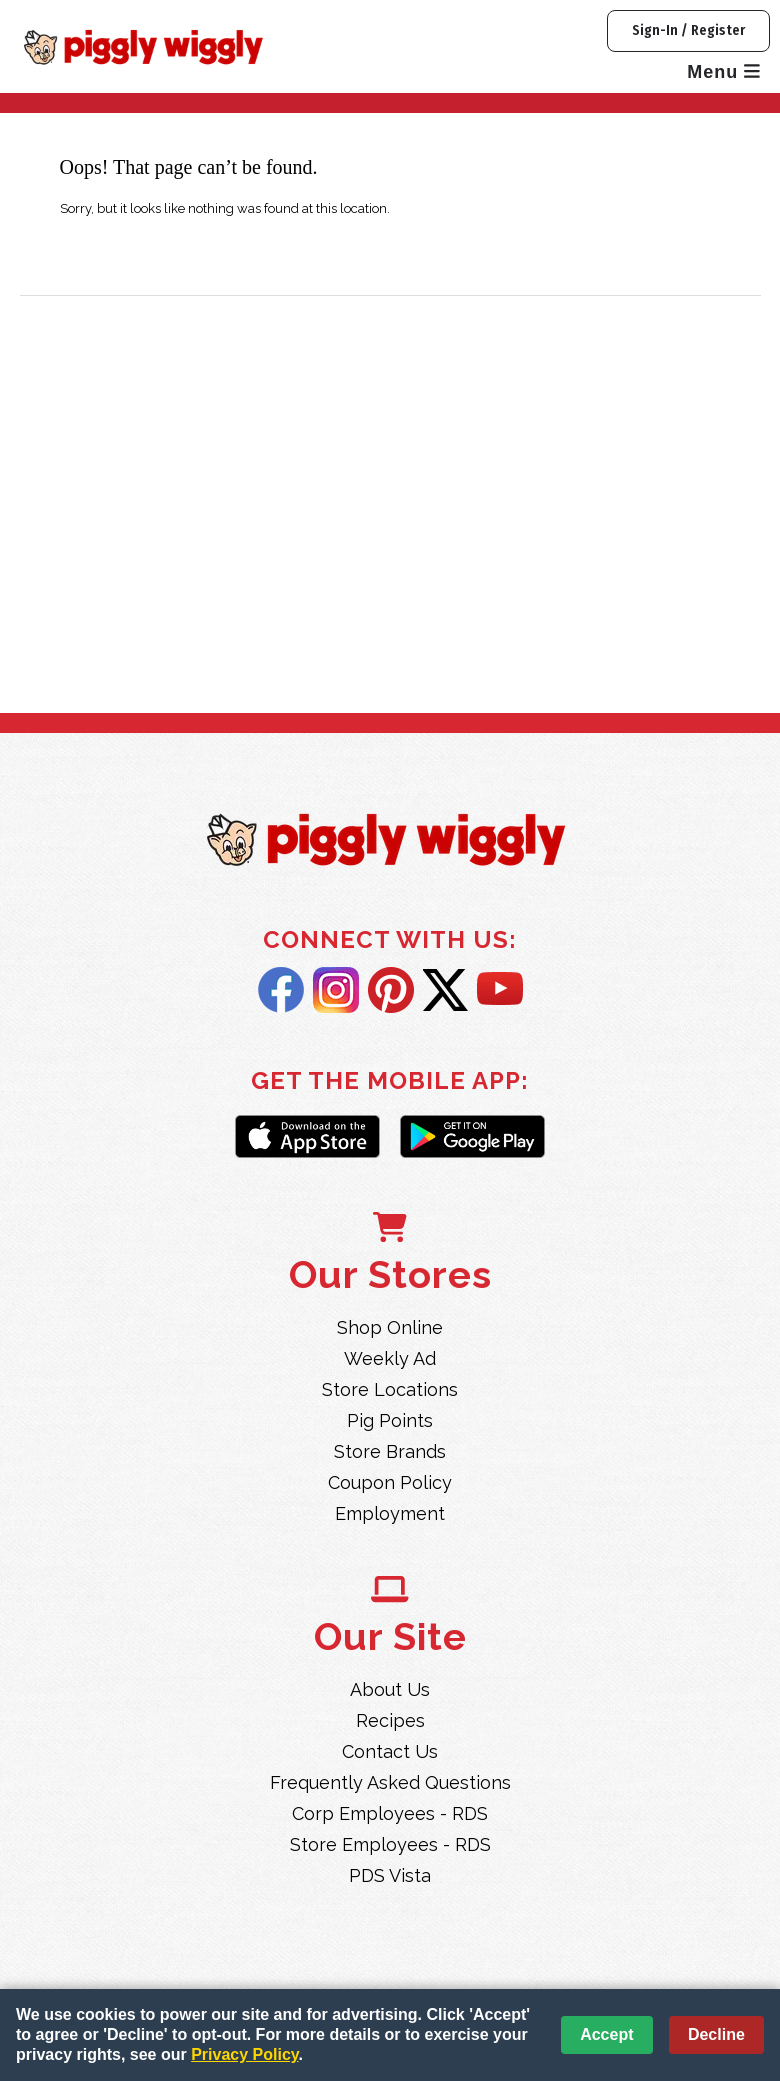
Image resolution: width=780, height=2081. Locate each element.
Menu (723, 72)
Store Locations (390, 1389)
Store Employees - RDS (390, 1844)
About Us (390, 1689)
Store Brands (390, 1451)
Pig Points (390, 1420)
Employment (390, 1513)
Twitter (445, 990)
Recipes (390, 1720)
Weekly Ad (390, 1358)
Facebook (281, 990)
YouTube (500, 990)
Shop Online (390, 1327)
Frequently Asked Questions (390, 1782)
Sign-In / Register (688, 30)
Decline (716, 2034)
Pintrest (391, 990)
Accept (606, 2034)
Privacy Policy (244, 2054)
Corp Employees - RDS (390, 1813)
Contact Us (390, 1751)
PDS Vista (390, 1875)
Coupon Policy (390, 1482)
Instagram (336, 990)
